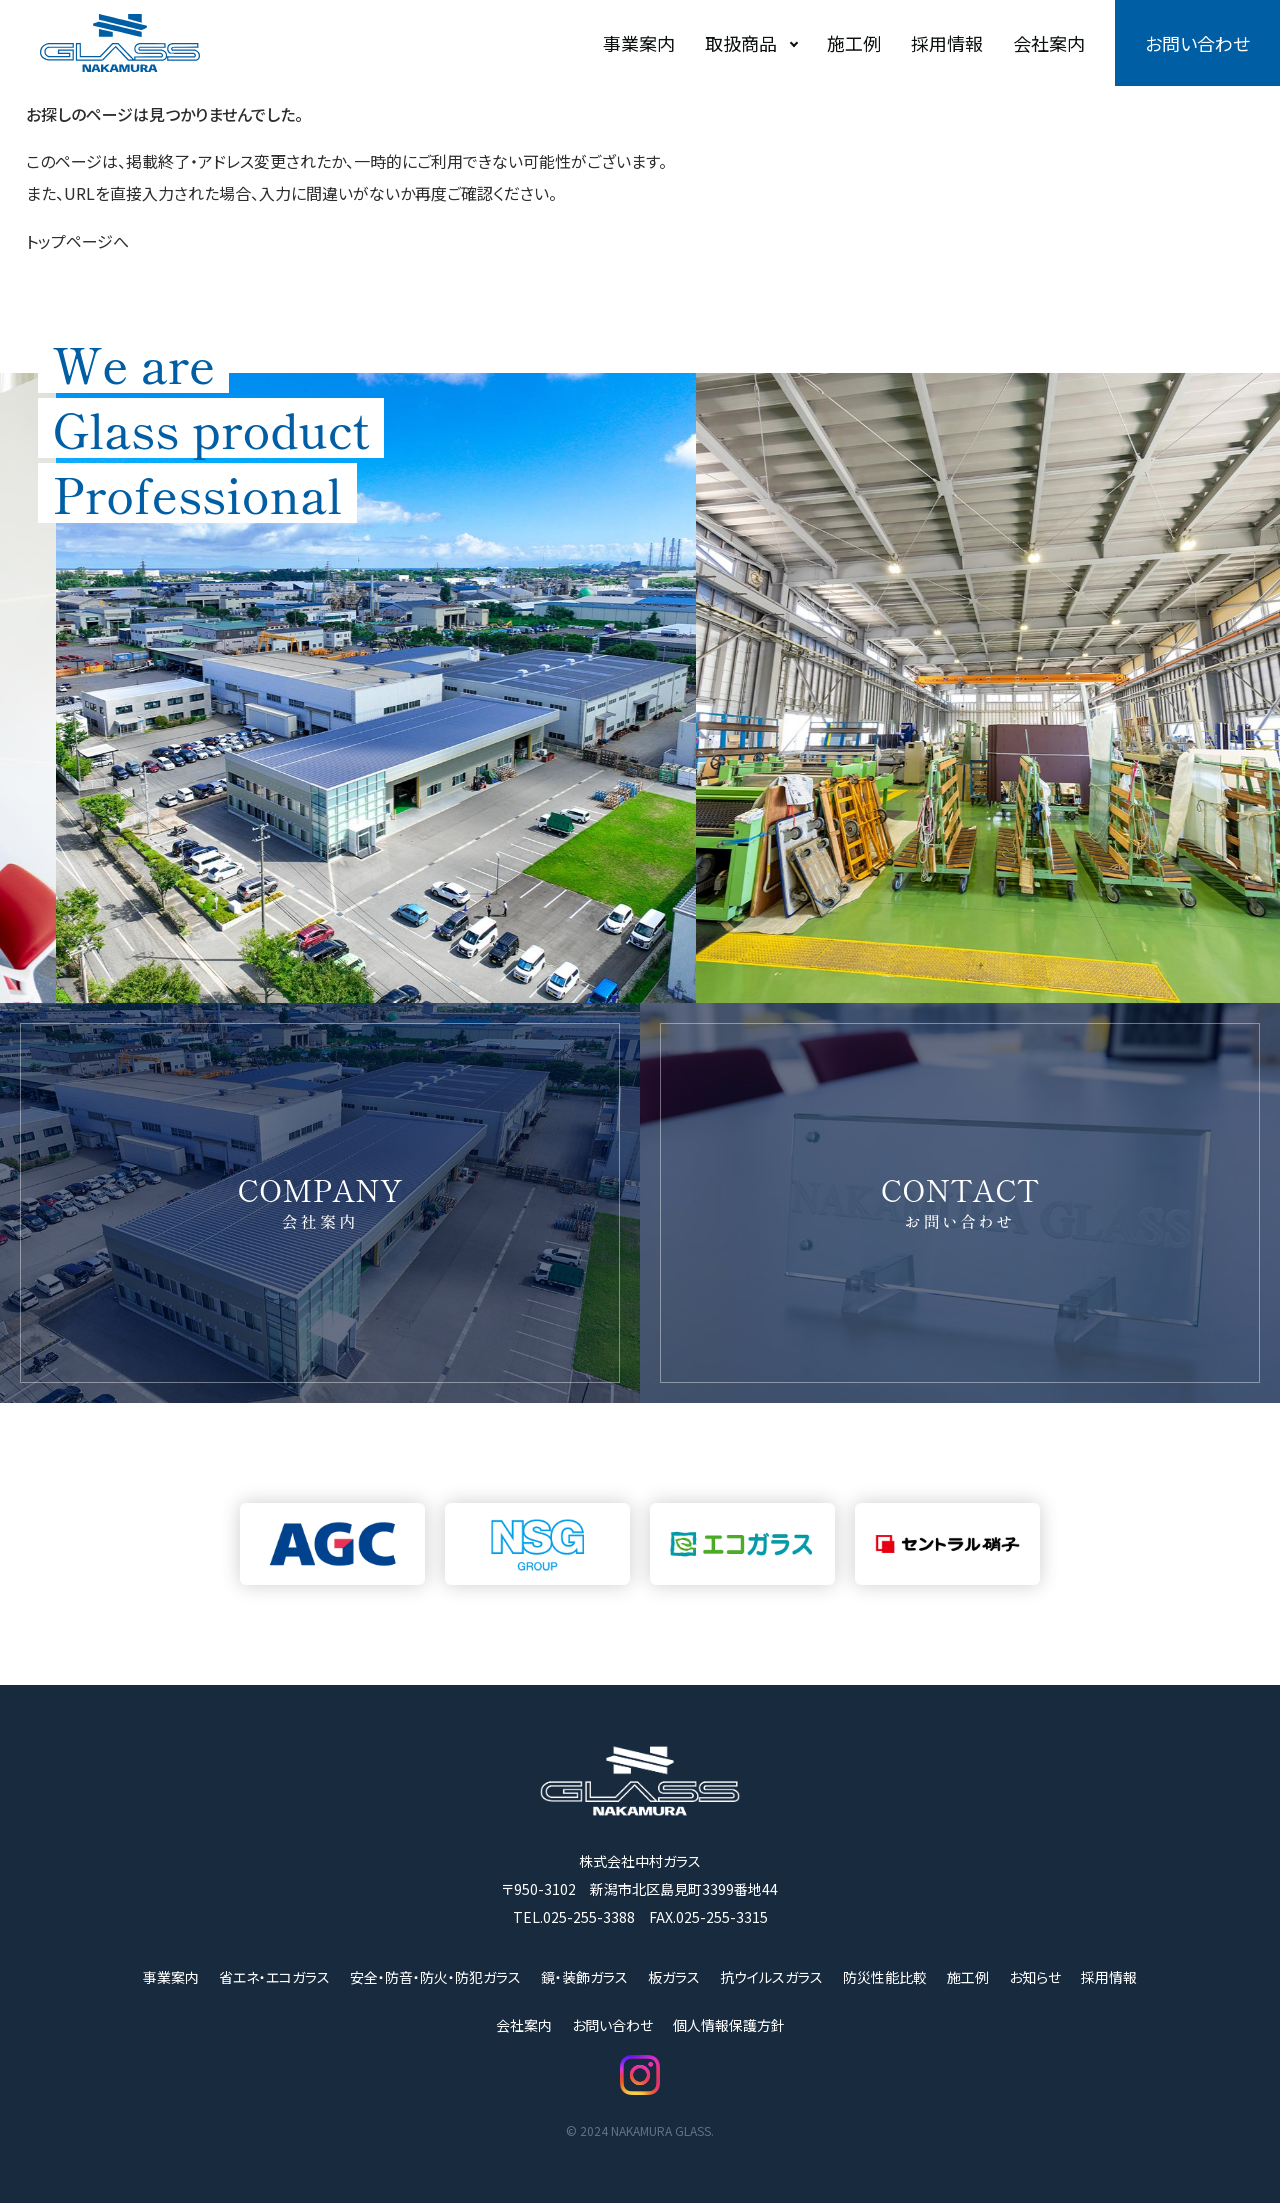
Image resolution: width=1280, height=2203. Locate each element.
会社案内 (1049, 43)
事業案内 (639, 43)
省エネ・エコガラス (274, 1977)
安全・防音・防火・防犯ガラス (435, 1977)
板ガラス (674, 1977)
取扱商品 (741, 43)
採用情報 (947, 43)
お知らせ (1035, 1977)
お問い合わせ (1197, 43)
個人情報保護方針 (729, 2025)
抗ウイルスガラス (771, 1977)
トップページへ (77, 241)
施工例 (854, 43)
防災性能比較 (885, 1977)
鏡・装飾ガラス (584, 1977)
